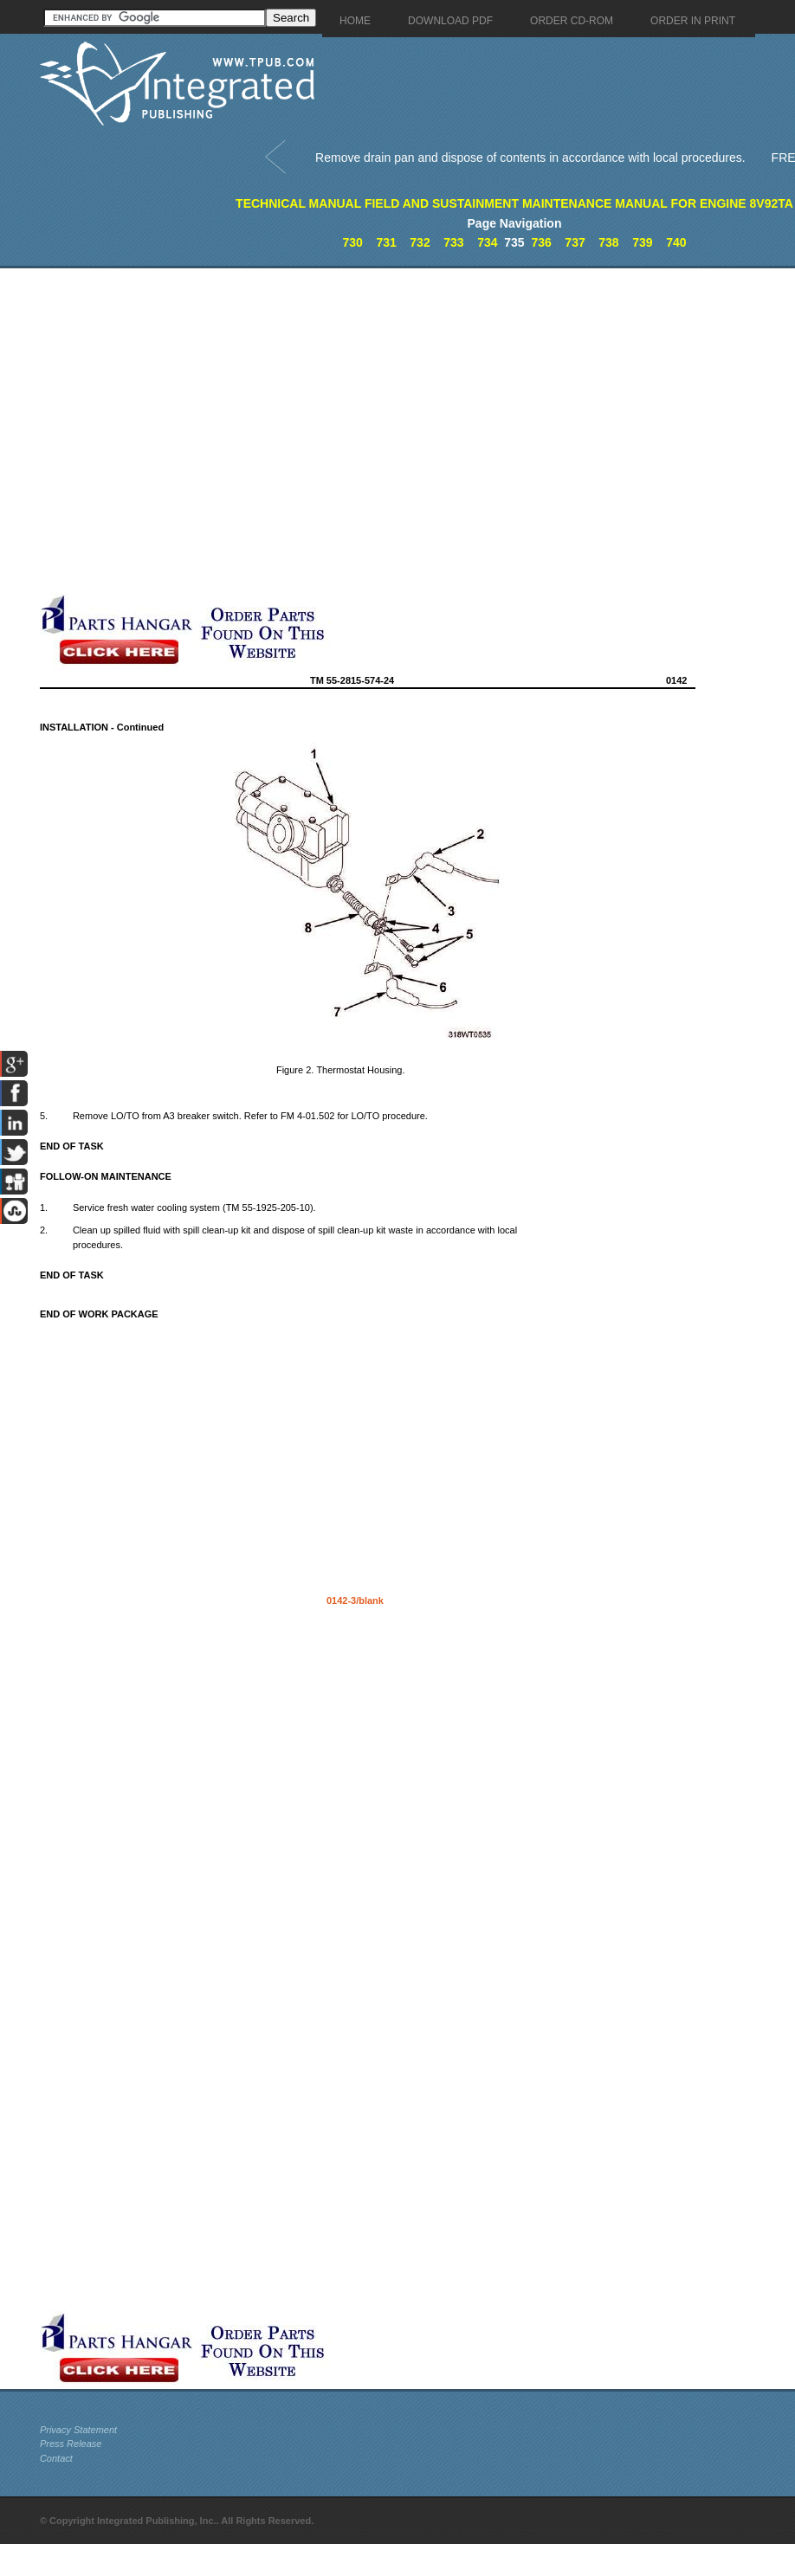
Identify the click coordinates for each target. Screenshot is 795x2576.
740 (676, 242)
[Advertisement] (185, 430)
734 (487, 242)
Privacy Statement (78, 2430)
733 (453, 242)
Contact (56, 2458)
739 (642, 242)
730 (352, 242)
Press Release (71, 2443)
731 (386, 242)
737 (575, 242)
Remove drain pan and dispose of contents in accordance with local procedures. (530, 157)
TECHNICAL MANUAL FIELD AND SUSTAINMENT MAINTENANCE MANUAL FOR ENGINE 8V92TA (514, 203)
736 (541, 242)
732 (420, 242)
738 (608, 242)
